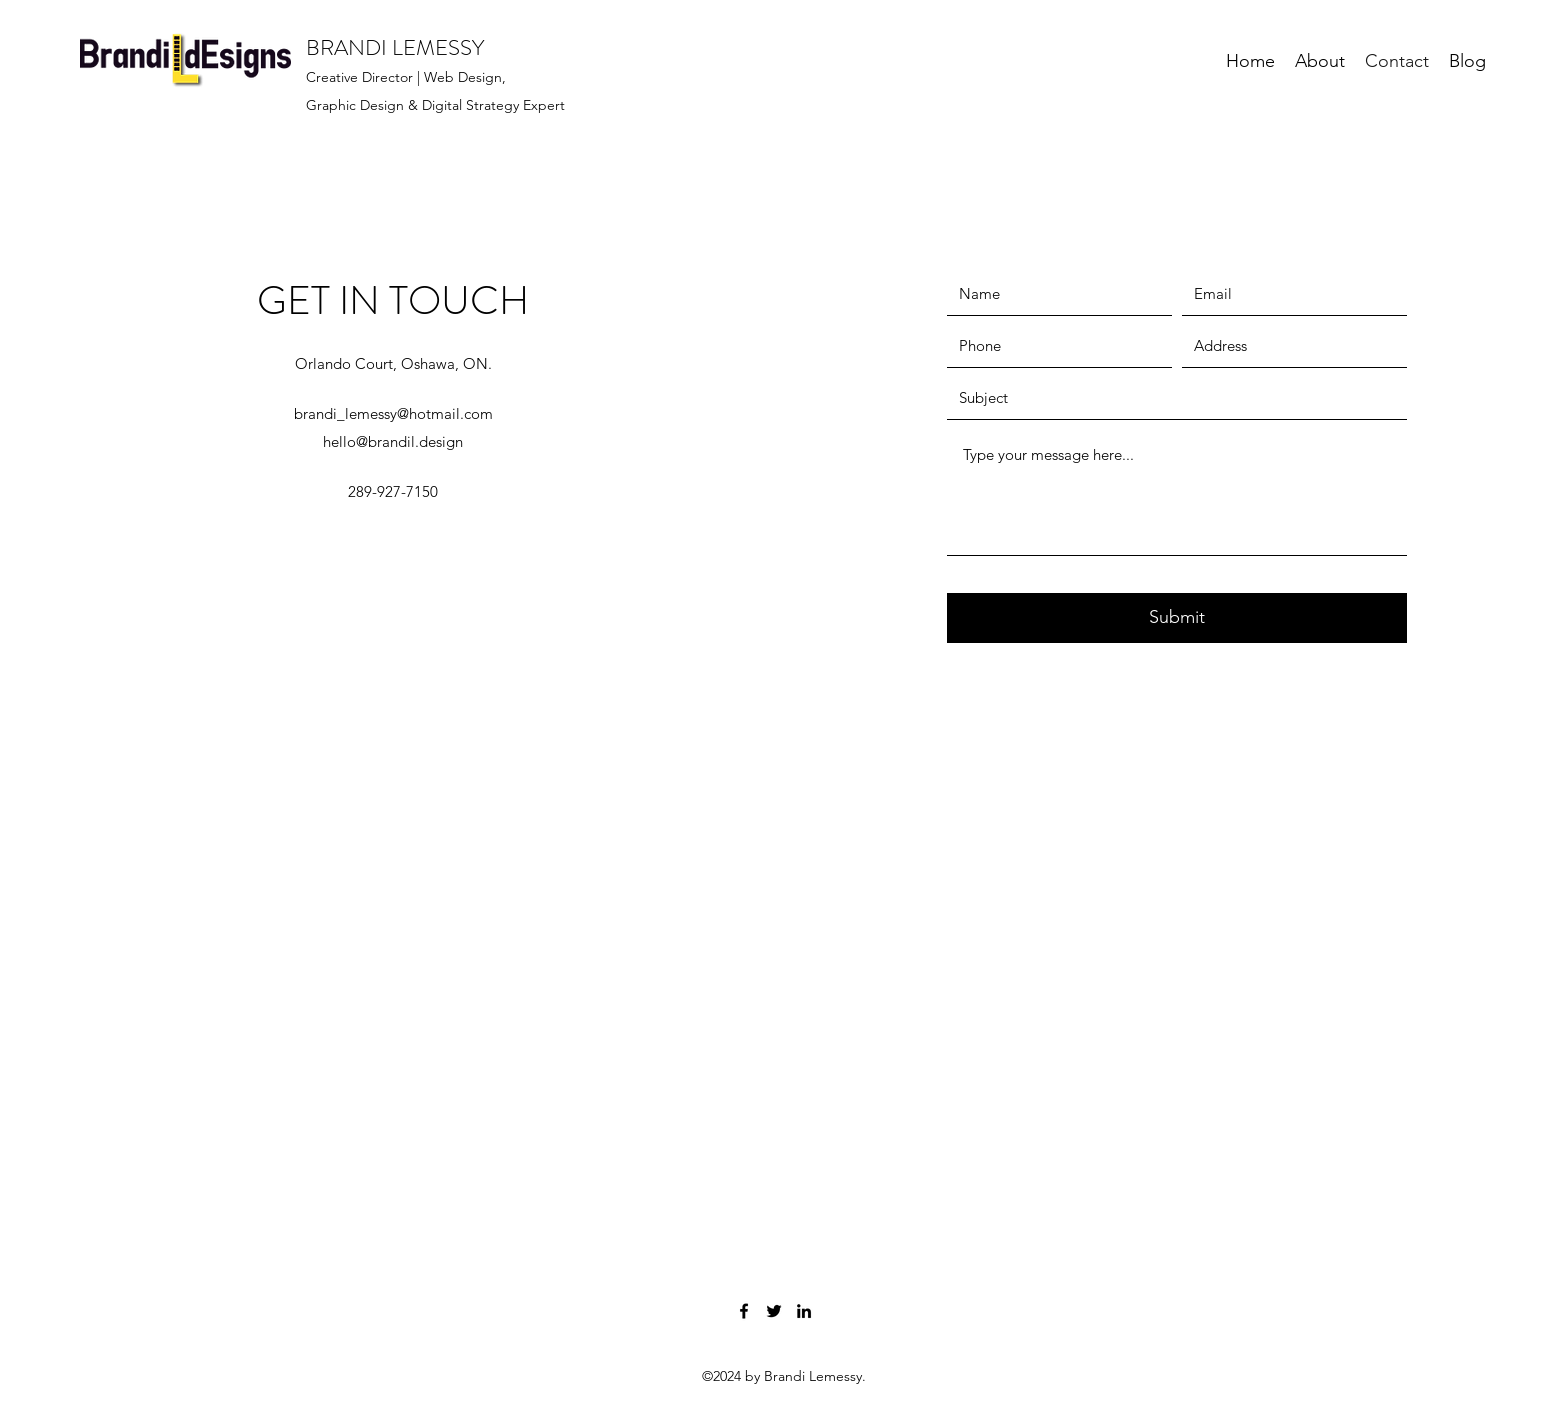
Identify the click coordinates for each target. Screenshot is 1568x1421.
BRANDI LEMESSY (395, 47)
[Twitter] (774, 1311)
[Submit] (1177, 618)
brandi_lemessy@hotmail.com (393, 413)
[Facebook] (744, 1311)
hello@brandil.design (393, 441)
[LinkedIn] (804, 1311)
